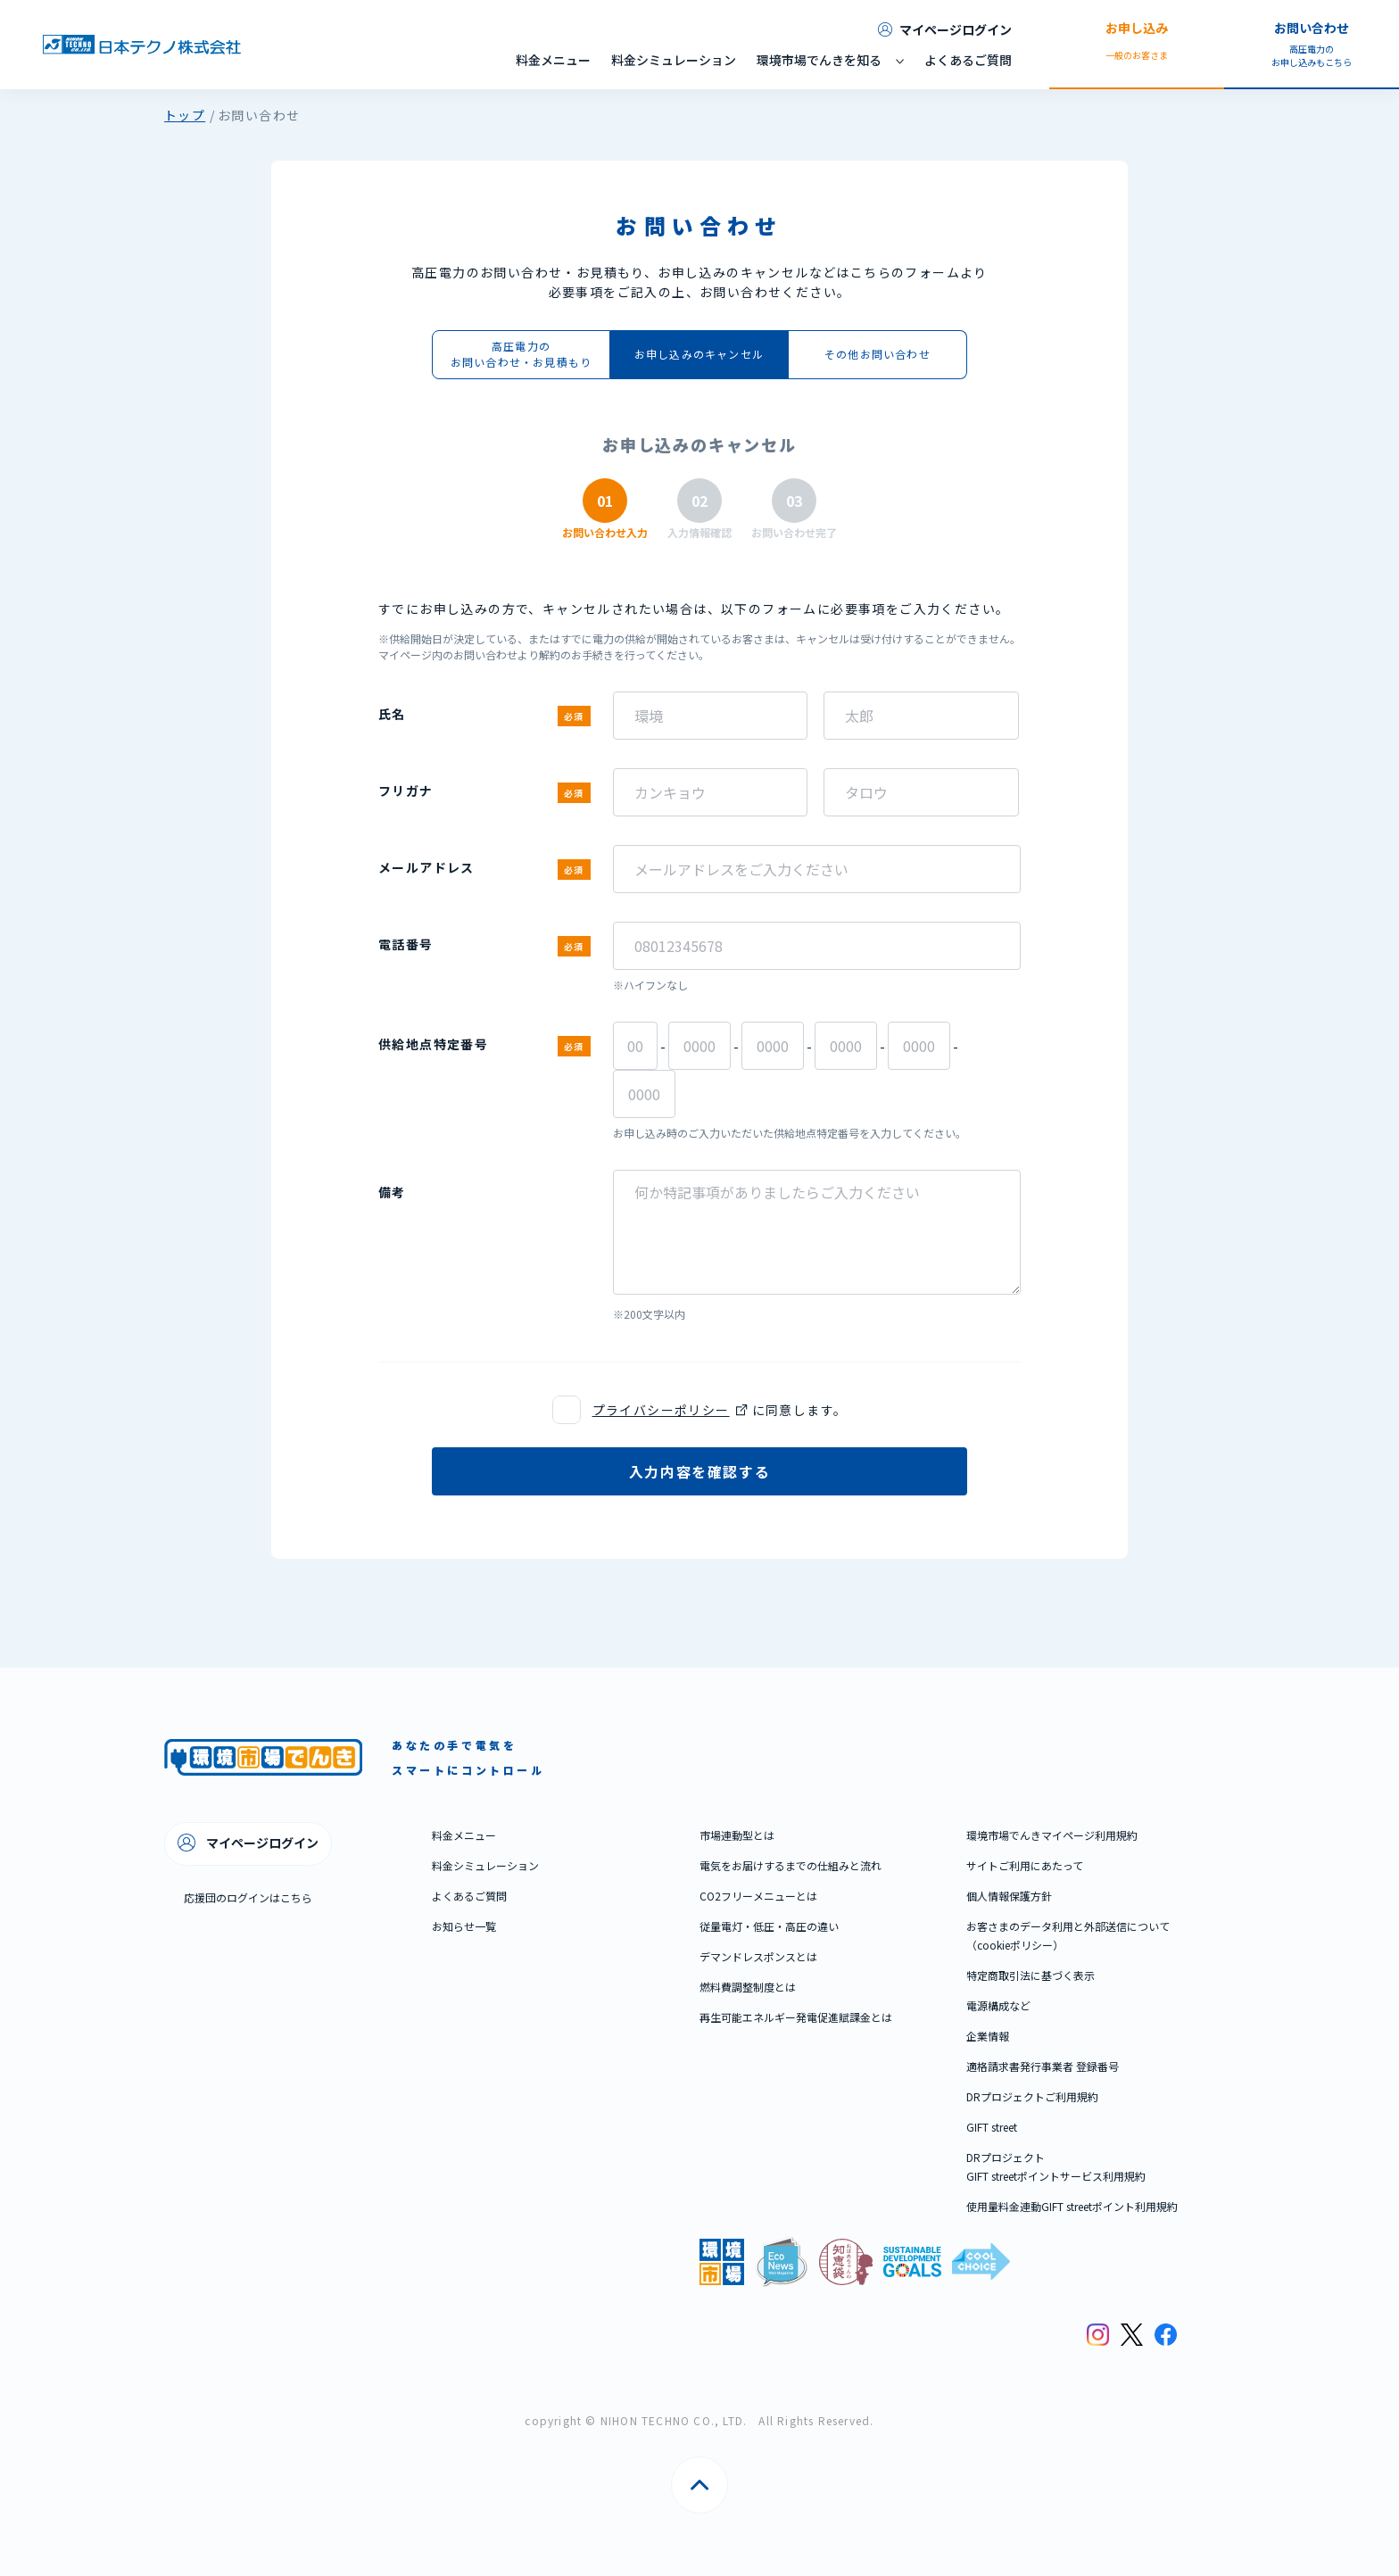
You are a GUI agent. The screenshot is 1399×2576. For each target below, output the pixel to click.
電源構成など (998, 2005)
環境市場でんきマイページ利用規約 (1052, 1835)
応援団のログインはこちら (248, 1897)
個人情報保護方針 (1009, 1895)
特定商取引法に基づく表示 (1030, 1975)
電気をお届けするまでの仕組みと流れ (791, 1865)
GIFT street (991, 2126)
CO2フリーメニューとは (758, 1895)
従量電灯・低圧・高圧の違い (769, 1926)
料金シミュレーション (673, 60)
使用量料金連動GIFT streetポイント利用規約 (1072, 2206)
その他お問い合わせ (877, 353)
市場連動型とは (737, 1835)
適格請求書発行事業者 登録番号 (1042, 2066)
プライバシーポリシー (661, 1410)
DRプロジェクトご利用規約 (1032, 2096)
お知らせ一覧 (464, 1926)
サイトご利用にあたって (1024, 1865)
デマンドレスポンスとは (758, 1956)
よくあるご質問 (968, 60)
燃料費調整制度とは (748, 1986)
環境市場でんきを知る (819, 60)
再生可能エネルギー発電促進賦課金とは (796, 2017)
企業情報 (987, 2035)
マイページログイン (945, 29)
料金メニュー (553, 60)
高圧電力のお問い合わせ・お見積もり (521, 353)
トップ (184, 115)
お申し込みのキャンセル (699, 353)
